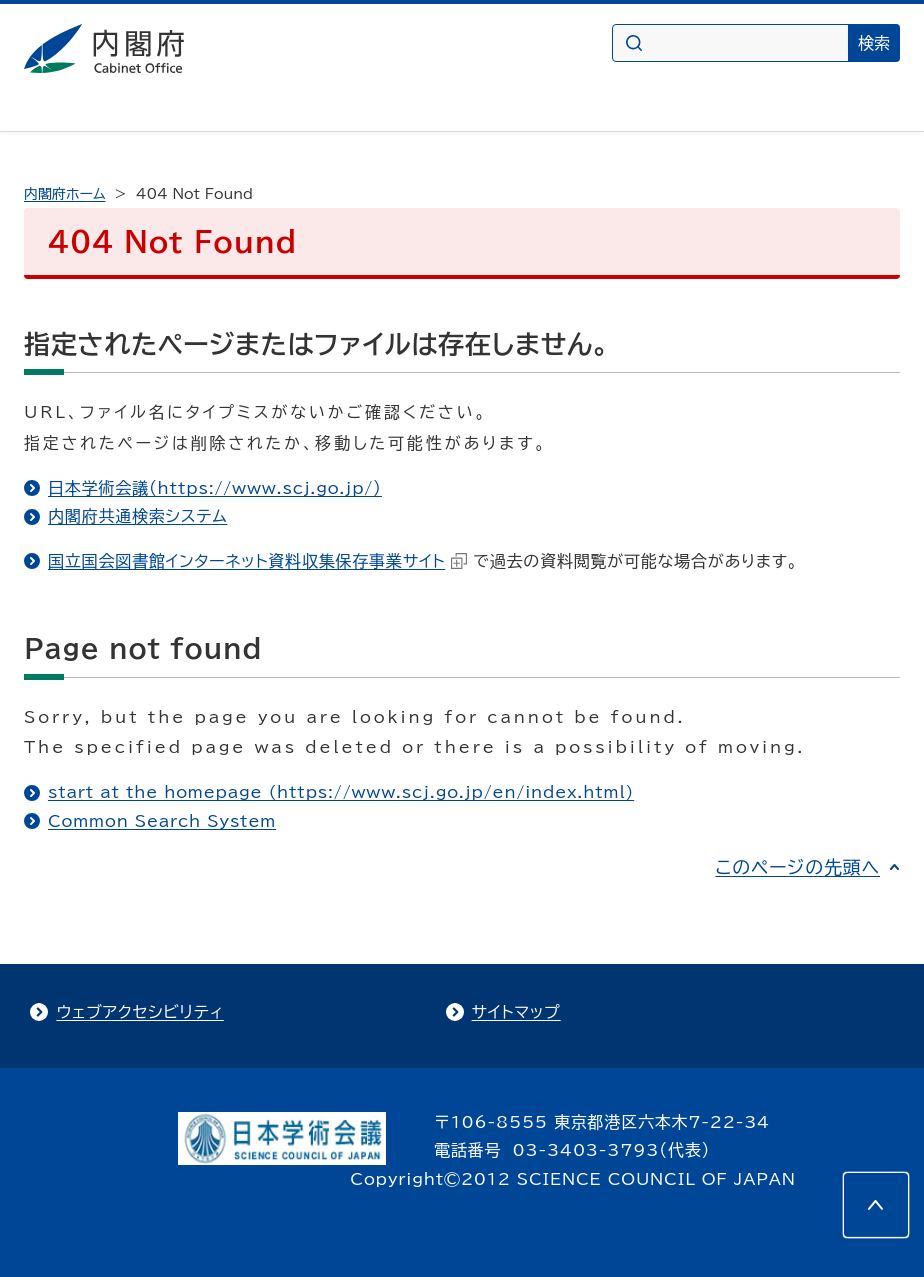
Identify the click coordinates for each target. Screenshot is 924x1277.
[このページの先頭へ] (876, 1205)
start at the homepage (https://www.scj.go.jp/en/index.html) (341, 792)
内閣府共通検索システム (137, 516)
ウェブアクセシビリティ (139, 1012)
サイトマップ (516, 1012)
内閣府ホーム (64, 194)
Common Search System (162, 821)
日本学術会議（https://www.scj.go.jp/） (215, 488)
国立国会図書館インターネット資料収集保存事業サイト (257, 561)
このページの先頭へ (797, 867)
